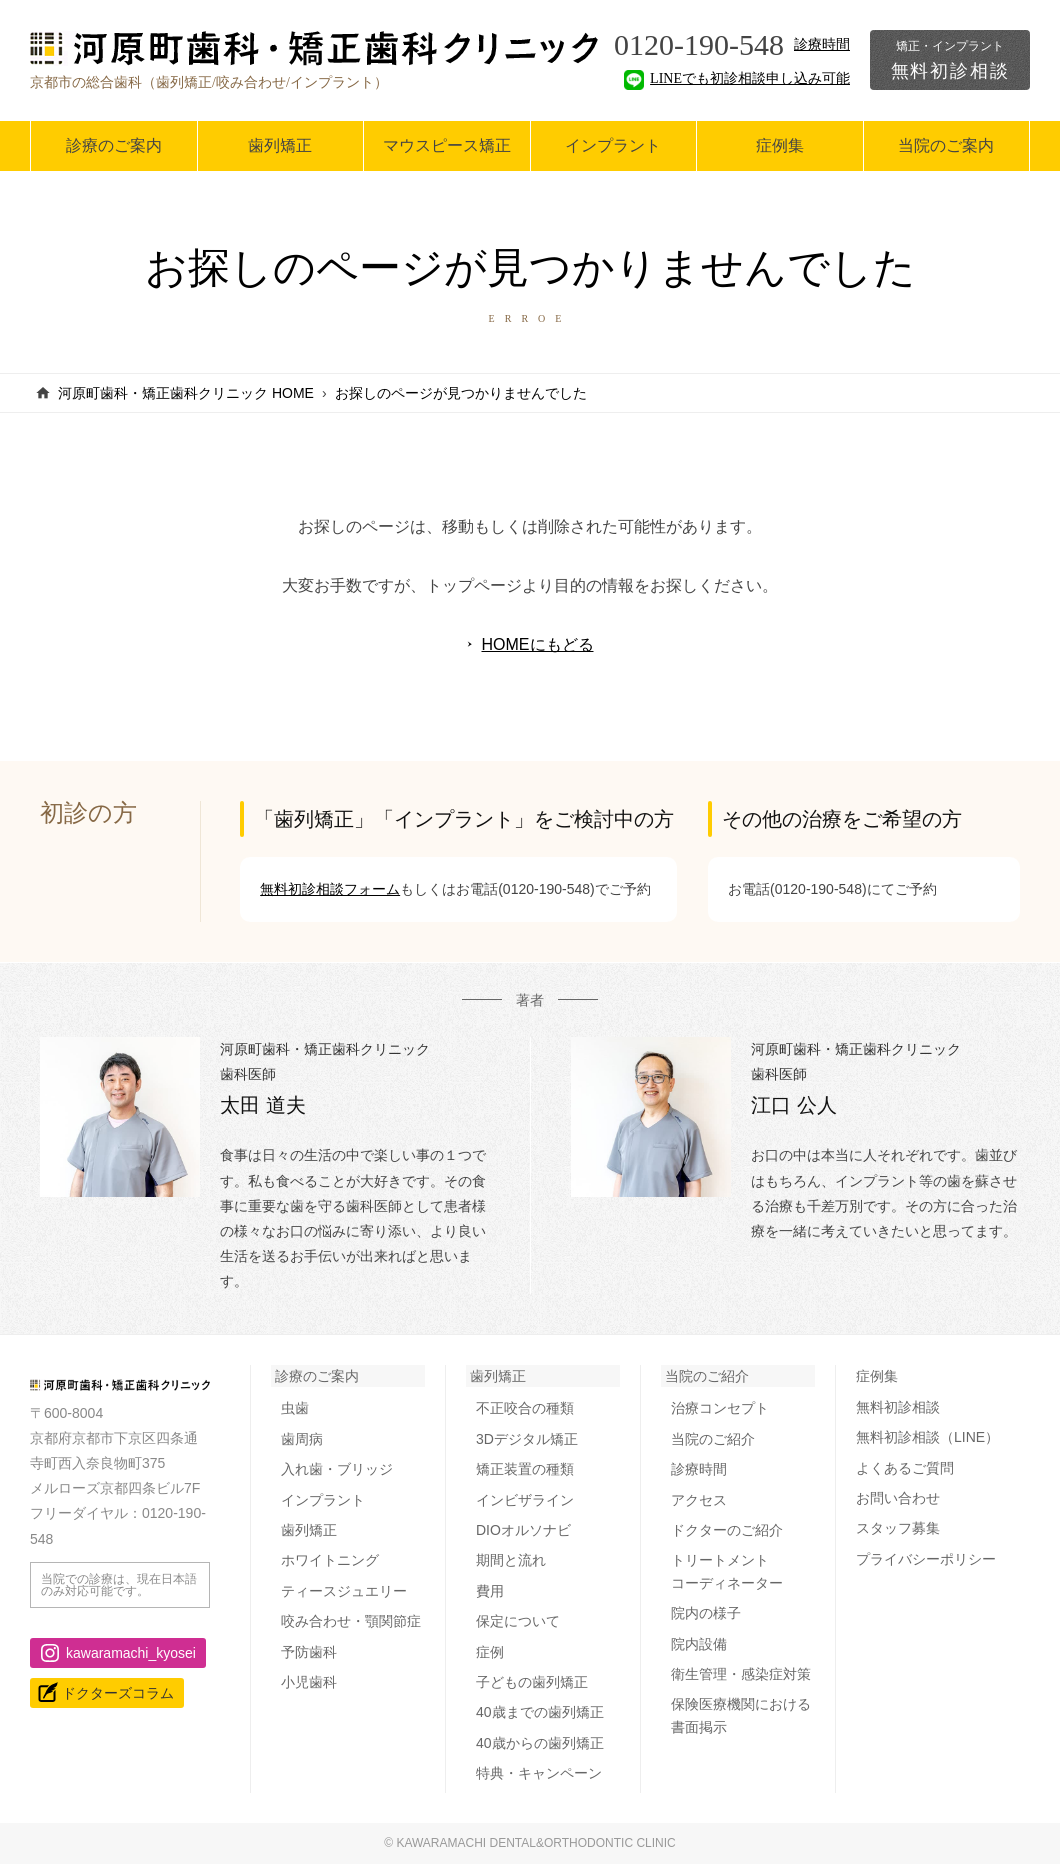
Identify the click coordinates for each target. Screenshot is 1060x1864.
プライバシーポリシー (926, 1559)
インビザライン (525, 1500)
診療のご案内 (114, 145)
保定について (518, 1621)
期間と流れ (511, 1560)
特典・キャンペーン (539, 1773)
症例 (490, 1652)
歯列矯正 (280, 145)
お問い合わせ (898, 1498)
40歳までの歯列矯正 (540, 1712)
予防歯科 (309, 1652)
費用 (490, 1591)
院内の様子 (706, 1613)
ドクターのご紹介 (727, 1530)
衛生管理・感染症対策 (741, 1674)
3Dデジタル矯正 (527, 1439)
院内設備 (699, 1644)
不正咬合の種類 (525, 1408)
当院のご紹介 (707, 1376)
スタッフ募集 (898, 1528)
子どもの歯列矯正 (532, 1682)
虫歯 (295, 1408)
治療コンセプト (720, 1408)
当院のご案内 (946, 145)
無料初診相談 (950, 60)
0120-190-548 (699, 44)
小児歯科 (309, 1682)
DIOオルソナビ (523, 1530)
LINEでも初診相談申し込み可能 (737, 78)
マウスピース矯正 (447, 145)
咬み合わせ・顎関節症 (351, 1621)
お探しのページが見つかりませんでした (461, 393)
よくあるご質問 (905, 1468)
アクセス (699, 1500)
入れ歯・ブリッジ (337, 1469)
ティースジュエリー (344, 1591)
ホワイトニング (330, 1560)
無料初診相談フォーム (330, 889)
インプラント (613, 145)
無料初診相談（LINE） (927, 1437)
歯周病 (302, 1439)
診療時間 (822, 44)
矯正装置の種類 (525, 1469)
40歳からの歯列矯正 (540, 1743)
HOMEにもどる (538, 644)
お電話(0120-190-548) (525, 889)
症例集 (780, 145)
